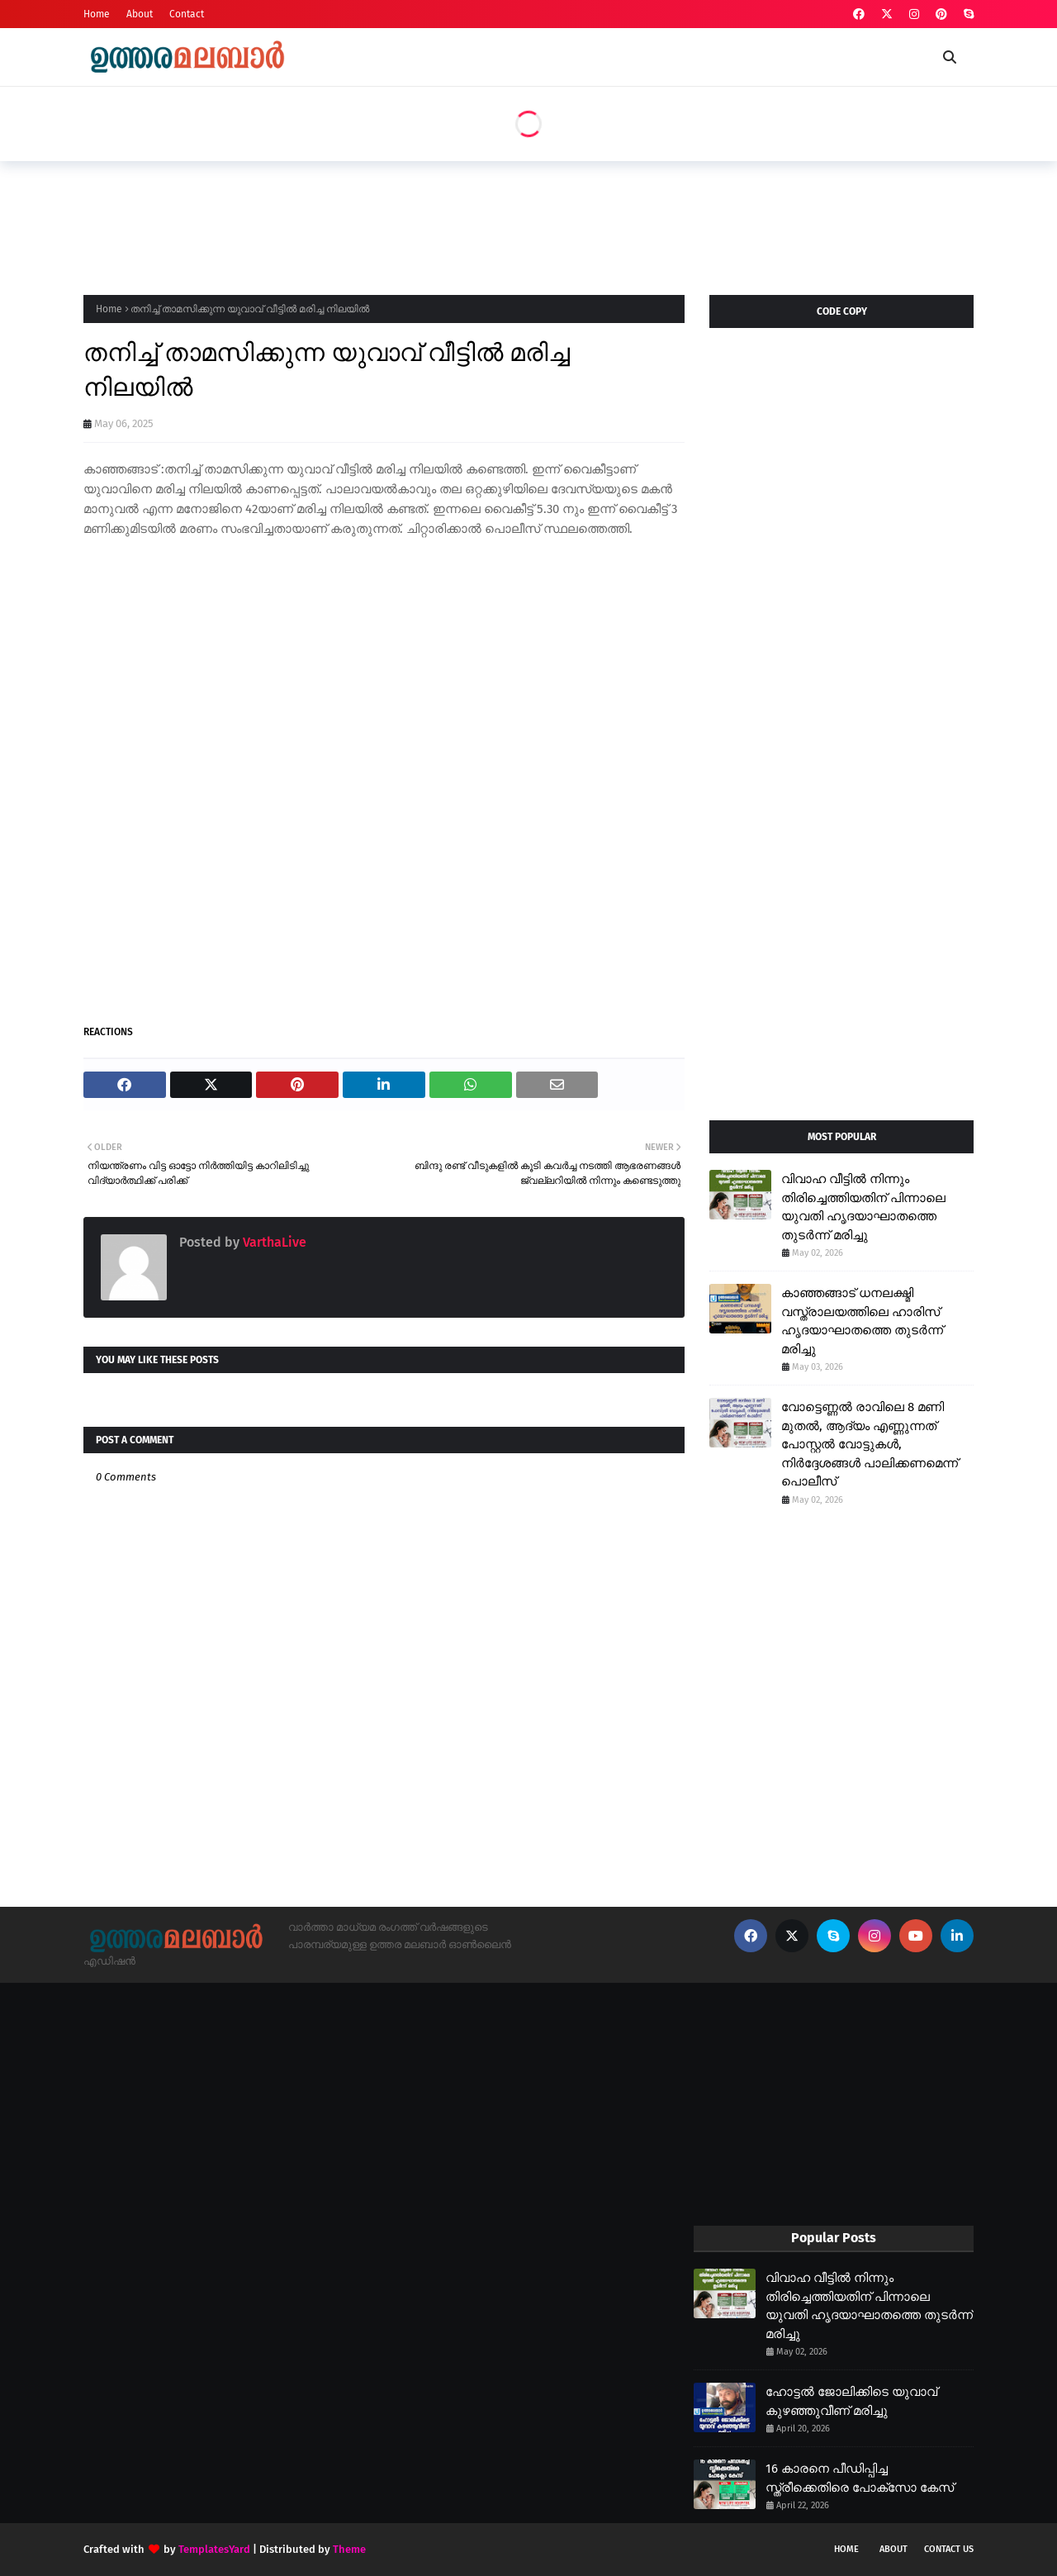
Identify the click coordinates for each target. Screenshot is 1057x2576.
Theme (349, 2549)
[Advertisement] (384, 223)
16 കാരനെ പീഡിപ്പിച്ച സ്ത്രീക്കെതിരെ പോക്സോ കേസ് (859, 2478)
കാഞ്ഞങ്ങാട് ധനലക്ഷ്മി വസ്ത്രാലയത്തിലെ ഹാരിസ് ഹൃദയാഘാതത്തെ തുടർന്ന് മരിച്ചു (862, 1321)
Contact (186, 14)
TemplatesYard (214, 2549)
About (139, 14)
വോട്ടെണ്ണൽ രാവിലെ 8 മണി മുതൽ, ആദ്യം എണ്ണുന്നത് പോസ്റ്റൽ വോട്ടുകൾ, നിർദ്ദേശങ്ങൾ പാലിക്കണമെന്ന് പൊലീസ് (869, 1444)
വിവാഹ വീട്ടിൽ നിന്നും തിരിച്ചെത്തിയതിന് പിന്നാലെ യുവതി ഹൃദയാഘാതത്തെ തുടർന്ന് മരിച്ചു (863, 1207)
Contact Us (949, 2549)
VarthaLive (272, 1242)
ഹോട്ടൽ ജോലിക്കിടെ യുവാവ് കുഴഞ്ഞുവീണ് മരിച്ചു (851, 2401)
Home (96, 14)
